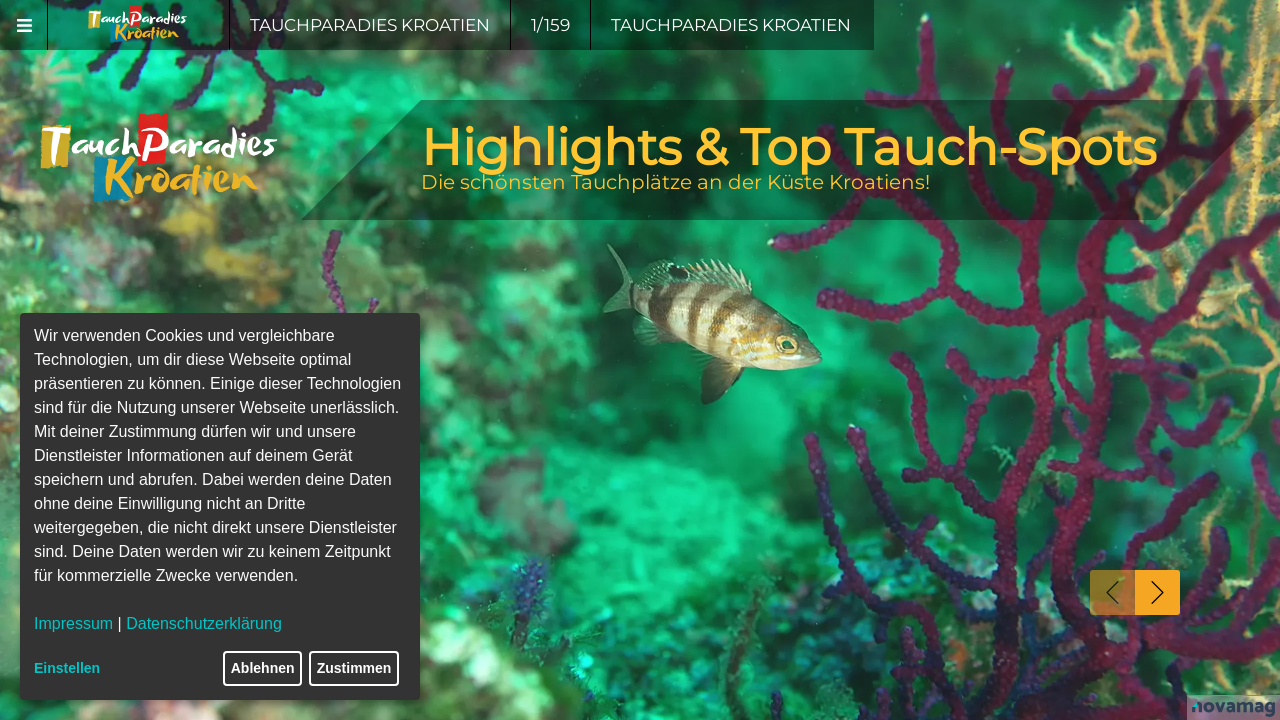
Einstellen (67, 668)
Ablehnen (263, 668)
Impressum (73, 623)
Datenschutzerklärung (204, 623)
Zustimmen (354, 668)
